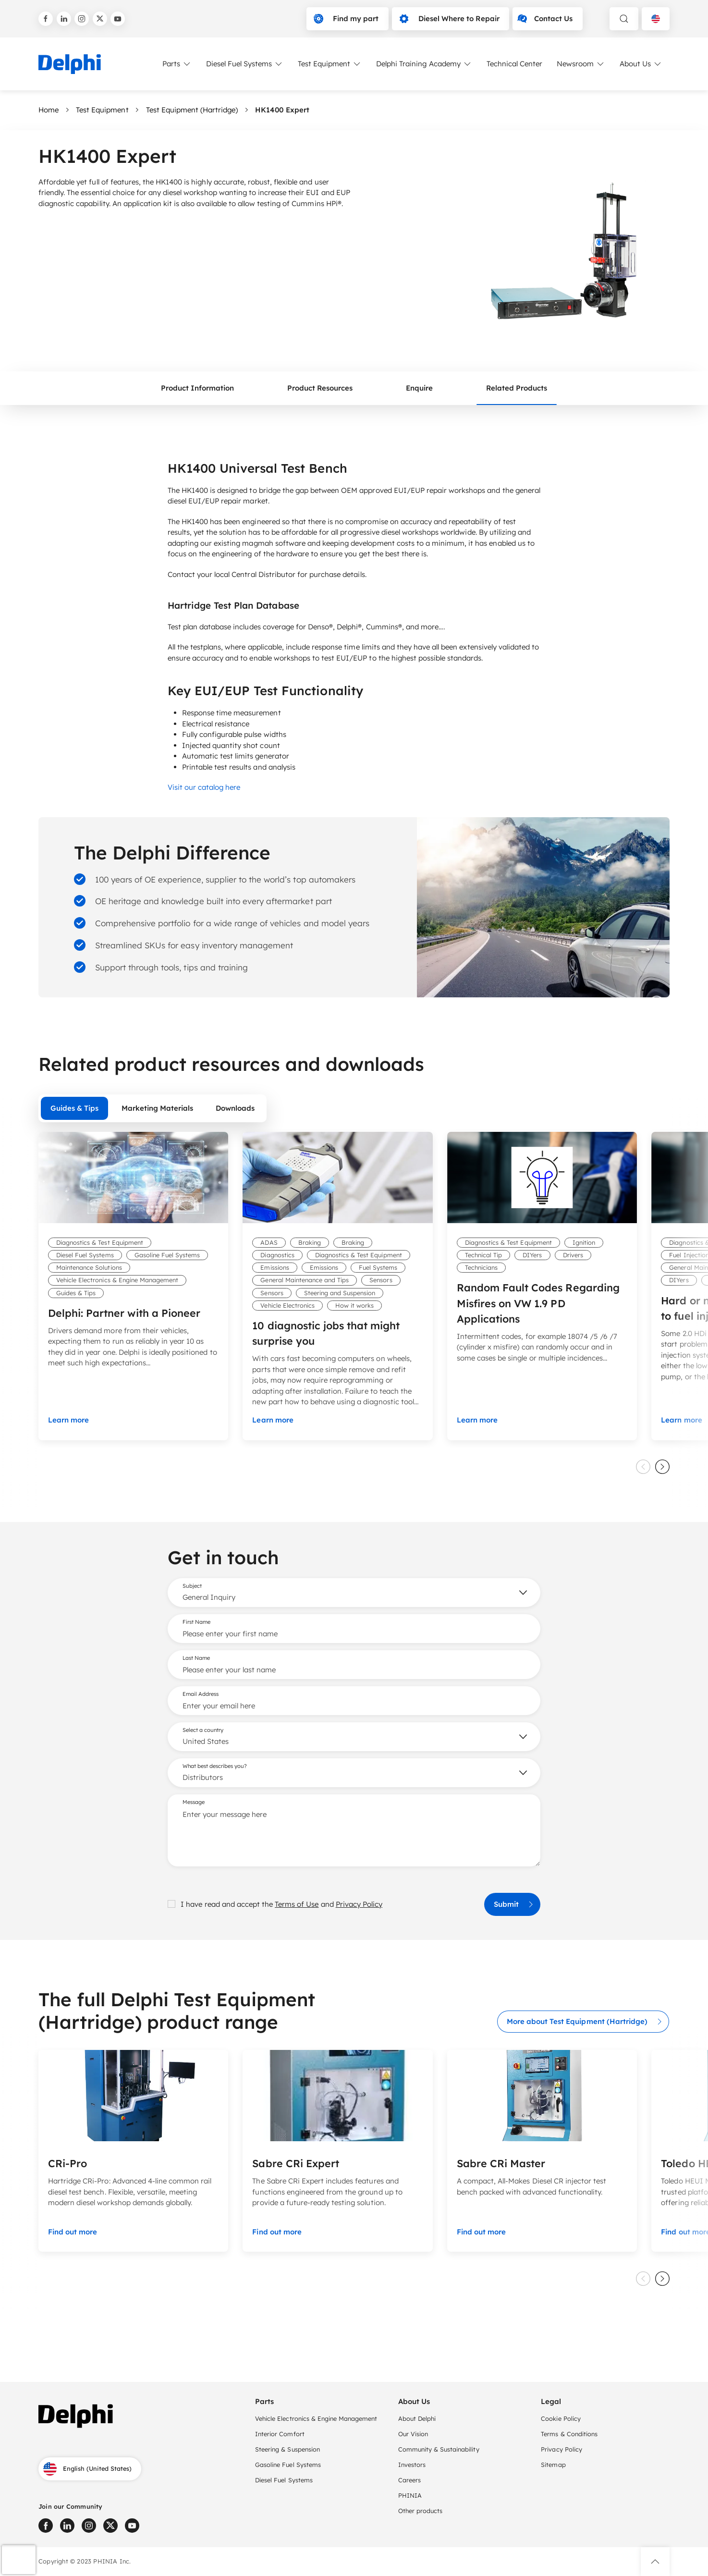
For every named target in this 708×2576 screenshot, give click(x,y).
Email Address (201, 1694)
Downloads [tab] (235, 1108)
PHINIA (410, 2495)
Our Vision (413, 2434)
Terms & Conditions (569, 2434)
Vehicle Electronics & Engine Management (316, 2418)
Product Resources (320, 387)
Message (194, 1802)
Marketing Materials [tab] (157, 1108)
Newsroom (581, 64)
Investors (412, 2464)
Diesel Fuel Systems (244, 64)
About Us (641, 64)
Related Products (516, 387)
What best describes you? (215, 1766)
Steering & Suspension (287, 2449)
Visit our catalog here (204, 787)
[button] (655, 2561)
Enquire (419, 387)
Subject (192, 1585)
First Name (196, 1622)
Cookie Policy (560, 2418)
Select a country (203, 1730)
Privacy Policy (359, 1904)
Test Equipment (330, 64)
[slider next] (662, 1467)
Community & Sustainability (438, 2449)
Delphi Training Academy (424, 64)
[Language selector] (656, 18)
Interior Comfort (279, 2434)
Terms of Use (296, 1904)
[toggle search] (624, 18)
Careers (409, 2480)
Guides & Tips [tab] (74, 1108)
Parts (177, 64)
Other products (420, 2511)
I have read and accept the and (275, 1904)
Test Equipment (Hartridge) (192, 109)
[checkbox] (171, 1904)
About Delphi (417, 2418)
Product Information (197, 387)
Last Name (196, 1658)
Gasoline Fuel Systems (288, 2464)
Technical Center (514, 63)
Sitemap (553, 2464)
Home (48, 109)
